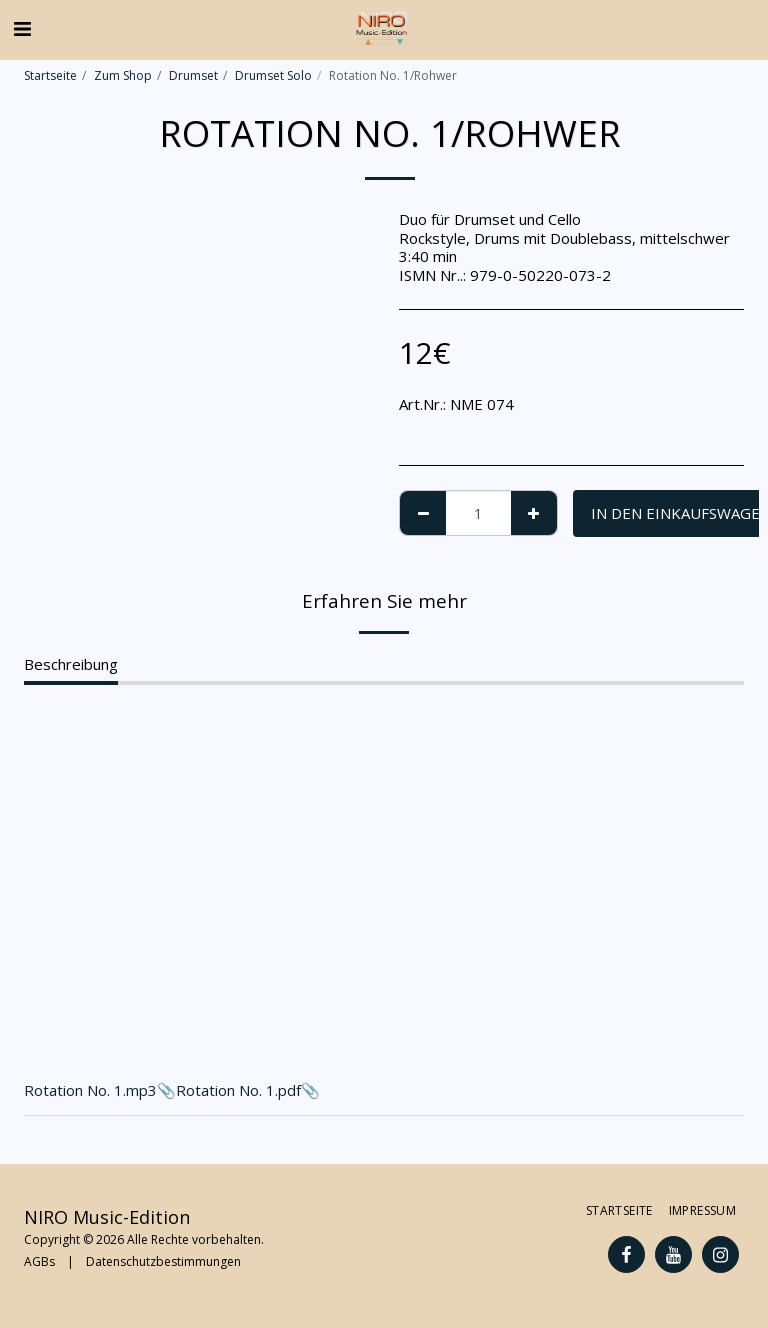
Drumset (193, 75)
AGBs (39, 1261)
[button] (22, 28)
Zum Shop (123, 75)
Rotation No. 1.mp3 (90, 1090)
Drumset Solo (273, 75)
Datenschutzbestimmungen (163, 1261)
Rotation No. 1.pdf (238, 1090)
